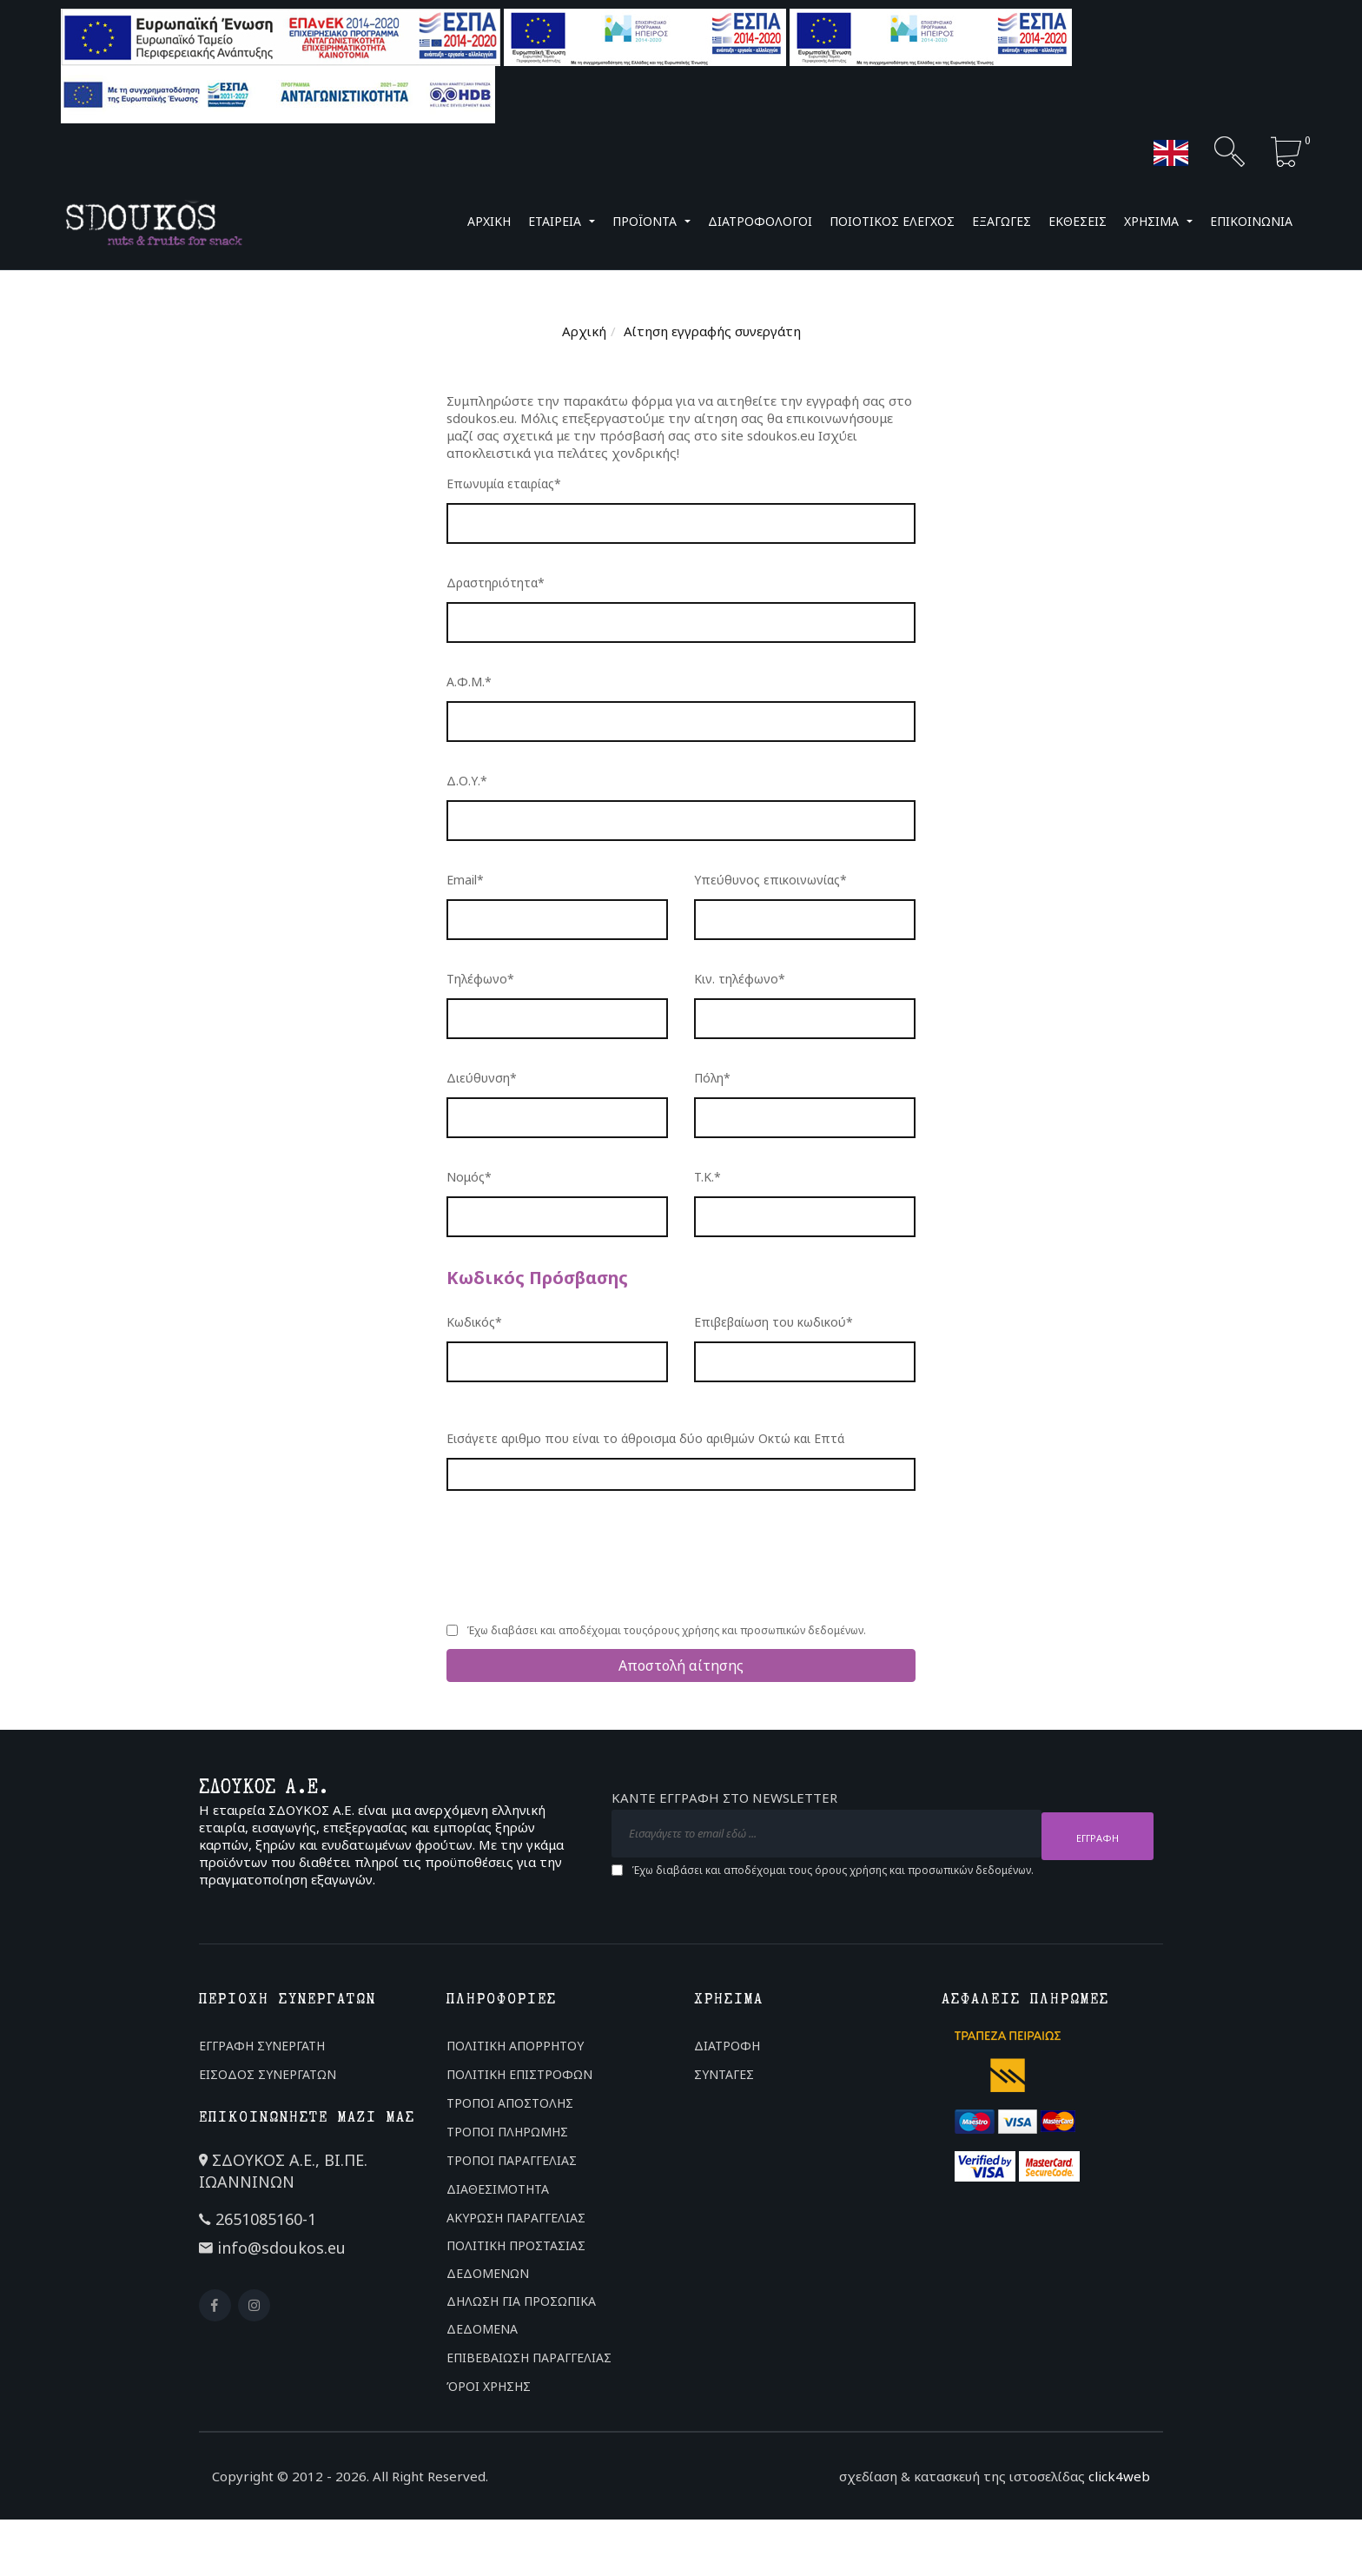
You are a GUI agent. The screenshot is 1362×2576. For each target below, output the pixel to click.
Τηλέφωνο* (480, 978)
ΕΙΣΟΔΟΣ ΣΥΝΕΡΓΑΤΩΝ (267, 2074)
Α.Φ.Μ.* (469, 681)
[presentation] (578, 1555)
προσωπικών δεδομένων (801, 1630)
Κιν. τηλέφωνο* (739, 978)
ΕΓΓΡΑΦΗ (1097, 1835)
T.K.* (707, 1177)
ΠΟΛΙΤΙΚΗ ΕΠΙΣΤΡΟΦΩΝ (519, 2074)
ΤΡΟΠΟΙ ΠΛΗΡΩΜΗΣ (507, 2131)
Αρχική (584, 331)
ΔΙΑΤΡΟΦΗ (727, 2045)
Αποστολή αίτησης (681, 1665)
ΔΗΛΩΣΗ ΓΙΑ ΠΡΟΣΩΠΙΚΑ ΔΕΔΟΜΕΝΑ (521, 2315)
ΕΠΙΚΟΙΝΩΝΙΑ (1251, 221)
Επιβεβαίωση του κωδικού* (773, 1322)
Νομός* (469, 1177)
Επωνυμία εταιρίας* (503, 483)
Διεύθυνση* (481, 1077)
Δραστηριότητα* (495, 582)
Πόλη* (712, 1077)
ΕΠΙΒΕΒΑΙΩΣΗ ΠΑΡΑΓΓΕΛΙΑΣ (529, 2357)
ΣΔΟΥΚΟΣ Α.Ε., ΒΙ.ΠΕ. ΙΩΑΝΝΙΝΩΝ (283, 2170)
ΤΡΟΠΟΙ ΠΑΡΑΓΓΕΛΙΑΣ (511, 2160)
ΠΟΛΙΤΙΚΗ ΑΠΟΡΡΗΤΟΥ (515, 2045)
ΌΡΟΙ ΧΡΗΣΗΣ (488, 2386)
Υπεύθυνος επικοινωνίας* (770, 879)
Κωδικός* (474, 1322)
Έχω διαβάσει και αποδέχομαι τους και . (666, 1630)
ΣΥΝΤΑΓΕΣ (724, 2074)
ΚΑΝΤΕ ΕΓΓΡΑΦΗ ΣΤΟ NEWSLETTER (724, 1801)
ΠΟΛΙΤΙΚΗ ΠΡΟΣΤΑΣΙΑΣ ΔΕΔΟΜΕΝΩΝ (515, 2259)
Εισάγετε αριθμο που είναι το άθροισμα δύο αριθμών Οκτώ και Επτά (645, 1438)
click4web (1119, 2476)
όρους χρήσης (683, 1630)
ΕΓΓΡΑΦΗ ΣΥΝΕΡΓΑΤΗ (262, 2045)
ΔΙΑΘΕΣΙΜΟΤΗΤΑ (497, 2189)
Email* (465, 879)
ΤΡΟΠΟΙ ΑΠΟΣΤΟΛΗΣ (509, 2103)
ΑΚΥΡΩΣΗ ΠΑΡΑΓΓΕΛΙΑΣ (515, 2217)
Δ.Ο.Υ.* (466, 780)
